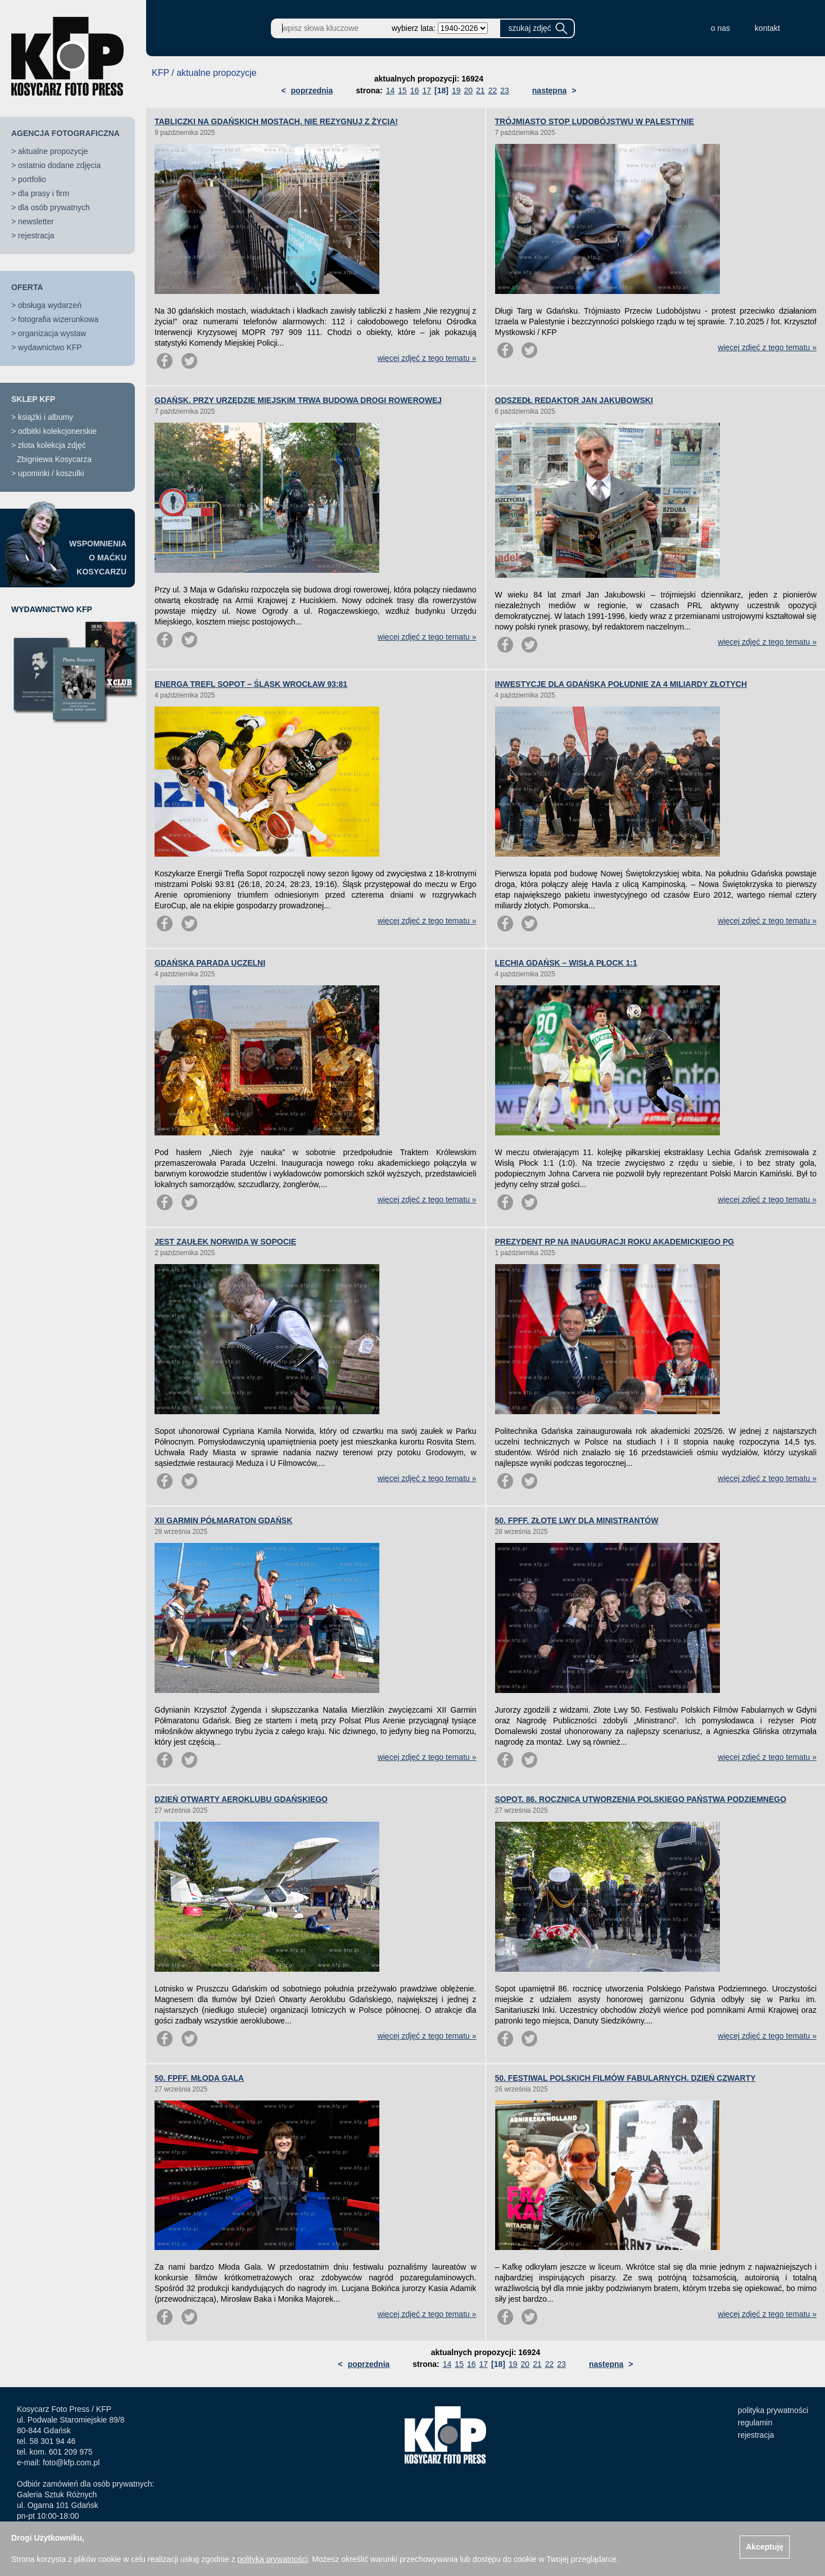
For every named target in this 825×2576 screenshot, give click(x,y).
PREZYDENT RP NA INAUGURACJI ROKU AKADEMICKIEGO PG (615, 1241)
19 (456, 90)
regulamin (755, 2422)
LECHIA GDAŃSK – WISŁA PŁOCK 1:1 (566, 962)
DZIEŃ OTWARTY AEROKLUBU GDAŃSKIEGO (241, 1799)
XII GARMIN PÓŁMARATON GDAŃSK (223, 1520)
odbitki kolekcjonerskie (57, 431)
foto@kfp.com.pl (71, 2462)
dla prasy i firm (43, 193)
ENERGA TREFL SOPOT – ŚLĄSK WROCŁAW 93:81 (251, 684)
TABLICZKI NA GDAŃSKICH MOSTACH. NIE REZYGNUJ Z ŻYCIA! (276, 121)
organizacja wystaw (52, 333)
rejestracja (36, 235)
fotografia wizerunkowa (58, 319)
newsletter (36, 221)
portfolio (32, 179)
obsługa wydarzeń (49, 305)
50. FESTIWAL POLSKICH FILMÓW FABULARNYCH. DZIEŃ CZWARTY (625, 2078)
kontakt (767, 28)
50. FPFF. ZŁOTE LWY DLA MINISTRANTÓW (577, 1520)
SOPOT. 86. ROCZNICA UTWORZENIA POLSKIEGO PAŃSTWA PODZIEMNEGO (641, 1799)
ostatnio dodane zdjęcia (59, 165)
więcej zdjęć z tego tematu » (427, 358)
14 (390, 90)
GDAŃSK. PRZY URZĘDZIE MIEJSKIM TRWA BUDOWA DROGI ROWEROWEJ (298, 400)
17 (426, 90)
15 (402, 90)
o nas (720, 28)
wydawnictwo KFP (50, 347)
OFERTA (27, 287)
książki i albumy (45, 417)
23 (504, 90)
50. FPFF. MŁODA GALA (199, 2078)
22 (492, 90)
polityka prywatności (773, 2410)
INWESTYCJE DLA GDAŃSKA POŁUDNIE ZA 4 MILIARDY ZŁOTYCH (621, 684)
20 (468, 90)
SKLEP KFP (33, 399)
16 (414, 90)
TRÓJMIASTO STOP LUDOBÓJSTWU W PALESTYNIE (594, 121)
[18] (441, 90)
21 (480, 90)
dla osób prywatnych (54, 207)
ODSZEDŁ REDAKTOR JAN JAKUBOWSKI (574, 400)
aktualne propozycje (53, 151)
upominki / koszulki (51, 473)
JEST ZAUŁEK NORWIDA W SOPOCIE (225, 1241)
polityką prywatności (272, 2559)
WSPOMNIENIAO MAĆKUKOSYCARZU (97, 557)
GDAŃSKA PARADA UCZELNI (210, 962)
